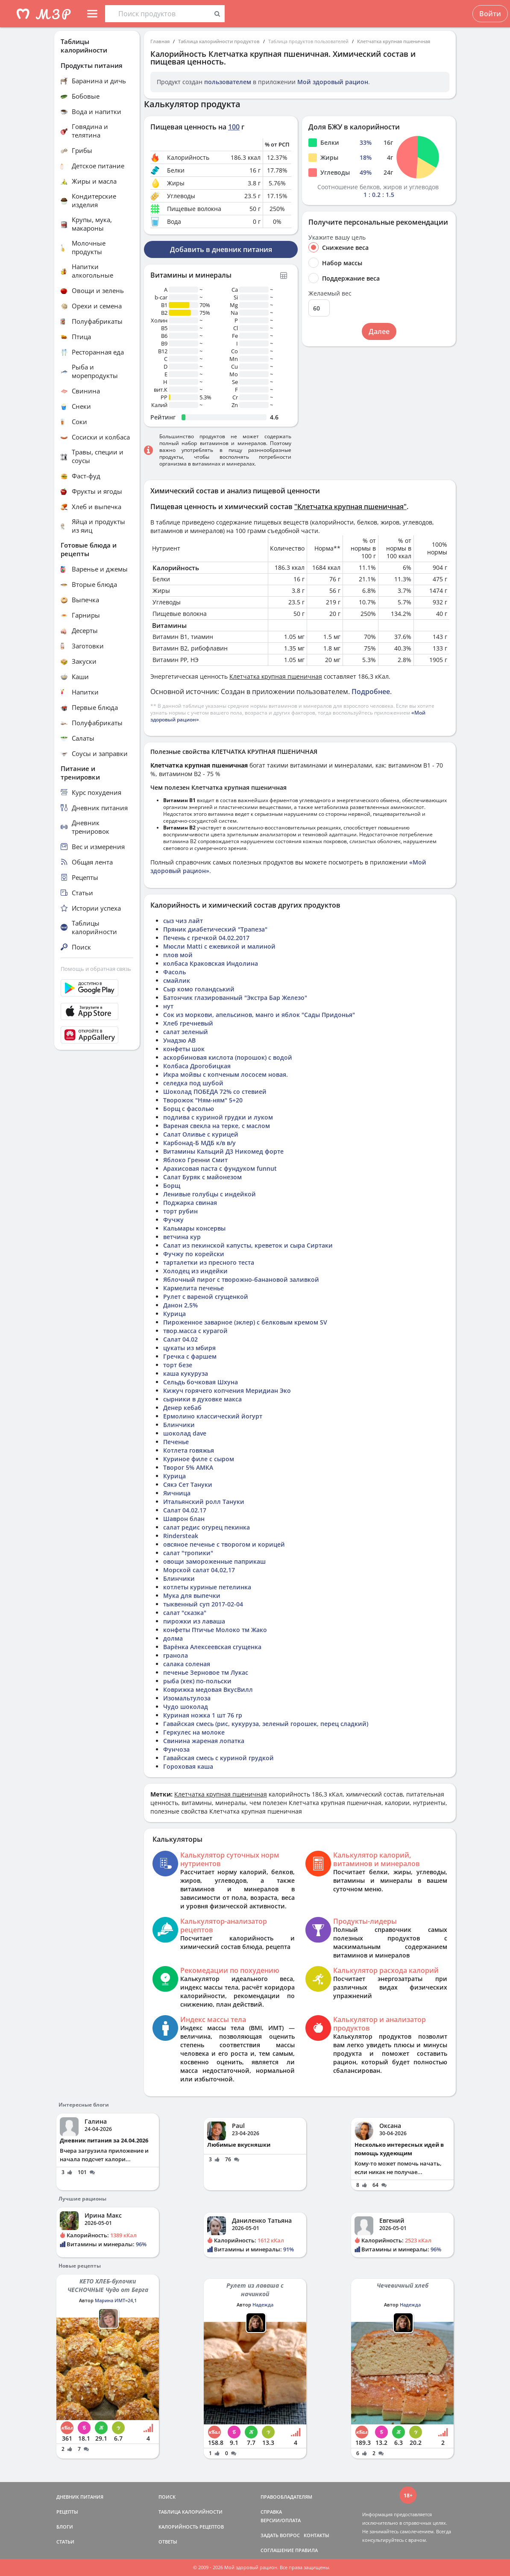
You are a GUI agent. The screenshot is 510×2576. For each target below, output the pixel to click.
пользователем (227, 82)
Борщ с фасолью (188, 1109)
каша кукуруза (185, 1373)
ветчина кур (182, 1237)
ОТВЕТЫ (167, 2541)
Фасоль (174, 972)
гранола (175, 1655)
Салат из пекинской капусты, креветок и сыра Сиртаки (248, 1245)
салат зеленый (185, 1032)
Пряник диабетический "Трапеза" (215, 929)
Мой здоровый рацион (332, 82)
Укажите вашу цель (337, 237)
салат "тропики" (188, 1553)
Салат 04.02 (180, 1339)
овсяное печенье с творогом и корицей (224, 1544)
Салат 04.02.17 (184, 1510)
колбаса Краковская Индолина (210, 963)
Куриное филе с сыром (198, 1459)
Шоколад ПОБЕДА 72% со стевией (215, 1091)
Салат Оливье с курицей (200, 1134)
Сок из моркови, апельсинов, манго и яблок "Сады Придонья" (259, 1015)
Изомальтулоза (187, 1698)
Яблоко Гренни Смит (195, 1160)
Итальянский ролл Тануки (203, 1502)
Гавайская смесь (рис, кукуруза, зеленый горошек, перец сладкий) (265, 1724)
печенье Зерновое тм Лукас (205, 1672)
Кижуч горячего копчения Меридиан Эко (227, 1390)
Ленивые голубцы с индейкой (209, 1194)
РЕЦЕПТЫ (67, 2512)
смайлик (176, 980)
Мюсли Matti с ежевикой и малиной (219, 946)
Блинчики (179, 1425)
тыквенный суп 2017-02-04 (203, 1604)
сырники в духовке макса (202, 1399)
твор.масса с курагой (195, 1331)
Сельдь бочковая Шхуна (200, 1382)
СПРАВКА (271, 2512)
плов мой (178, 955)
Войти (490, 13)
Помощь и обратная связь (96, 969)
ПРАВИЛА (306, 2550)
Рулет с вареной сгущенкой (205, 1296)
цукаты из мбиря (189, 1348)
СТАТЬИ (65, 2541)
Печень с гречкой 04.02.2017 (206, 938)
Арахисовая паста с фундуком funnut (220, 1168)
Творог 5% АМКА (188, 1467)
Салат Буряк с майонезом (202, 1177)
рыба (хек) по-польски (197, 1681)
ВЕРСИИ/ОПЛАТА (281, 2520)
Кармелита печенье (193, 1288)
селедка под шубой (193, 1083)
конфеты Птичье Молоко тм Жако (215, 1630)
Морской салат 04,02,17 (199, 1570)
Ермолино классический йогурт (212, 1416)
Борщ (171, 1185)
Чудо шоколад (185, 1707)
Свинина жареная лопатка (203, 1741)
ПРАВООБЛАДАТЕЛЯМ (286, 2497)
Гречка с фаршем (190, 1356)
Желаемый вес (330, 293)
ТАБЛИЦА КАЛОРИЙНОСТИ (190, 2512)
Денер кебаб (182, 1408)
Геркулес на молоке (194, 1732)
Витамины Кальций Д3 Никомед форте (223, 1151)
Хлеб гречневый (188, 1023)
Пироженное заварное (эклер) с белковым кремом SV (245, 1322)
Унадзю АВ (179, 1040)
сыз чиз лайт (183, 921)
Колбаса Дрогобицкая (197, 1066)
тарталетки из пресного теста (208, 1262)
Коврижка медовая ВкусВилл (208, 1689)
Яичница (177, 1493)
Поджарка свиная (190, 1203)
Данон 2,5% (180, 1305)
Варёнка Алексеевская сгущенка (212, 1647)
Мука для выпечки (191, 1595)
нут (168, 1006)
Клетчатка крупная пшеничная (393, 41)
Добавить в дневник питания (221, 249)
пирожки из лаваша (194, 1621)
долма (173, 1638)
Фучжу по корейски (193, 1254)
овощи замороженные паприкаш (214, 1561)
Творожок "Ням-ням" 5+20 (203, 1100)
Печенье (176, 1442)
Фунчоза (176, 1749)
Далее (379, 331)
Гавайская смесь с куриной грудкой (218, 1758)
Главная (160, 41)
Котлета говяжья (188, 1450)
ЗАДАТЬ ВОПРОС (280, 2535)
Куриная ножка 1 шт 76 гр (202, 1715)
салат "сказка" (184, 1613)
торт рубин (180, 1211)
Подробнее (371, 691)
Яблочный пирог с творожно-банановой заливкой (241, 1279)
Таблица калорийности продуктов (219, 41)
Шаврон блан (184, 1519)
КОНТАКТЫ (316, 2535)
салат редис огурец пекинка (206, 1527)
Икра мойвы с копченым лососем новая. (225, 1074)
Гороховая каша (188, 1766)
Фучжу (173, 1220)
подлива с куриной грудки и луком (218, 1117)
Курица (174, 1314)
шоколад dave (184, 1433)
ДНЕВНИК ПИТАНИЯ (79, 2497)
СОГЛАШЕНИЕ (277, 2550)
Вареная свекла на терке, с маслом (216, 1126)
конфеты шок (184, 1049)
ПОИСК (167, 2497)
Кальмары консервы (194, 1228)
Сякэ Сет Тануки (187, 1484)
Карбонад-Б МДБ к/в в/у (199, 1143)
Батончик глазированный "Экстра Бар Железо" (235, 997)
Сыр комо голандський (198, 989)
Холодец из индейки (195, 1271)
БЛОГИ (64, 2526)
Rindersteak (180, 1536)
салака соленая (186, 1664)
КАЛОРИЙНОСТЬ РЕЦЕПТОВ (191, 2526)
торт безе (177, 1365)
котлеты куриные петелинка (207, 1587)
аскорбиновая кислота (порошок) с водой (227, 1057)
